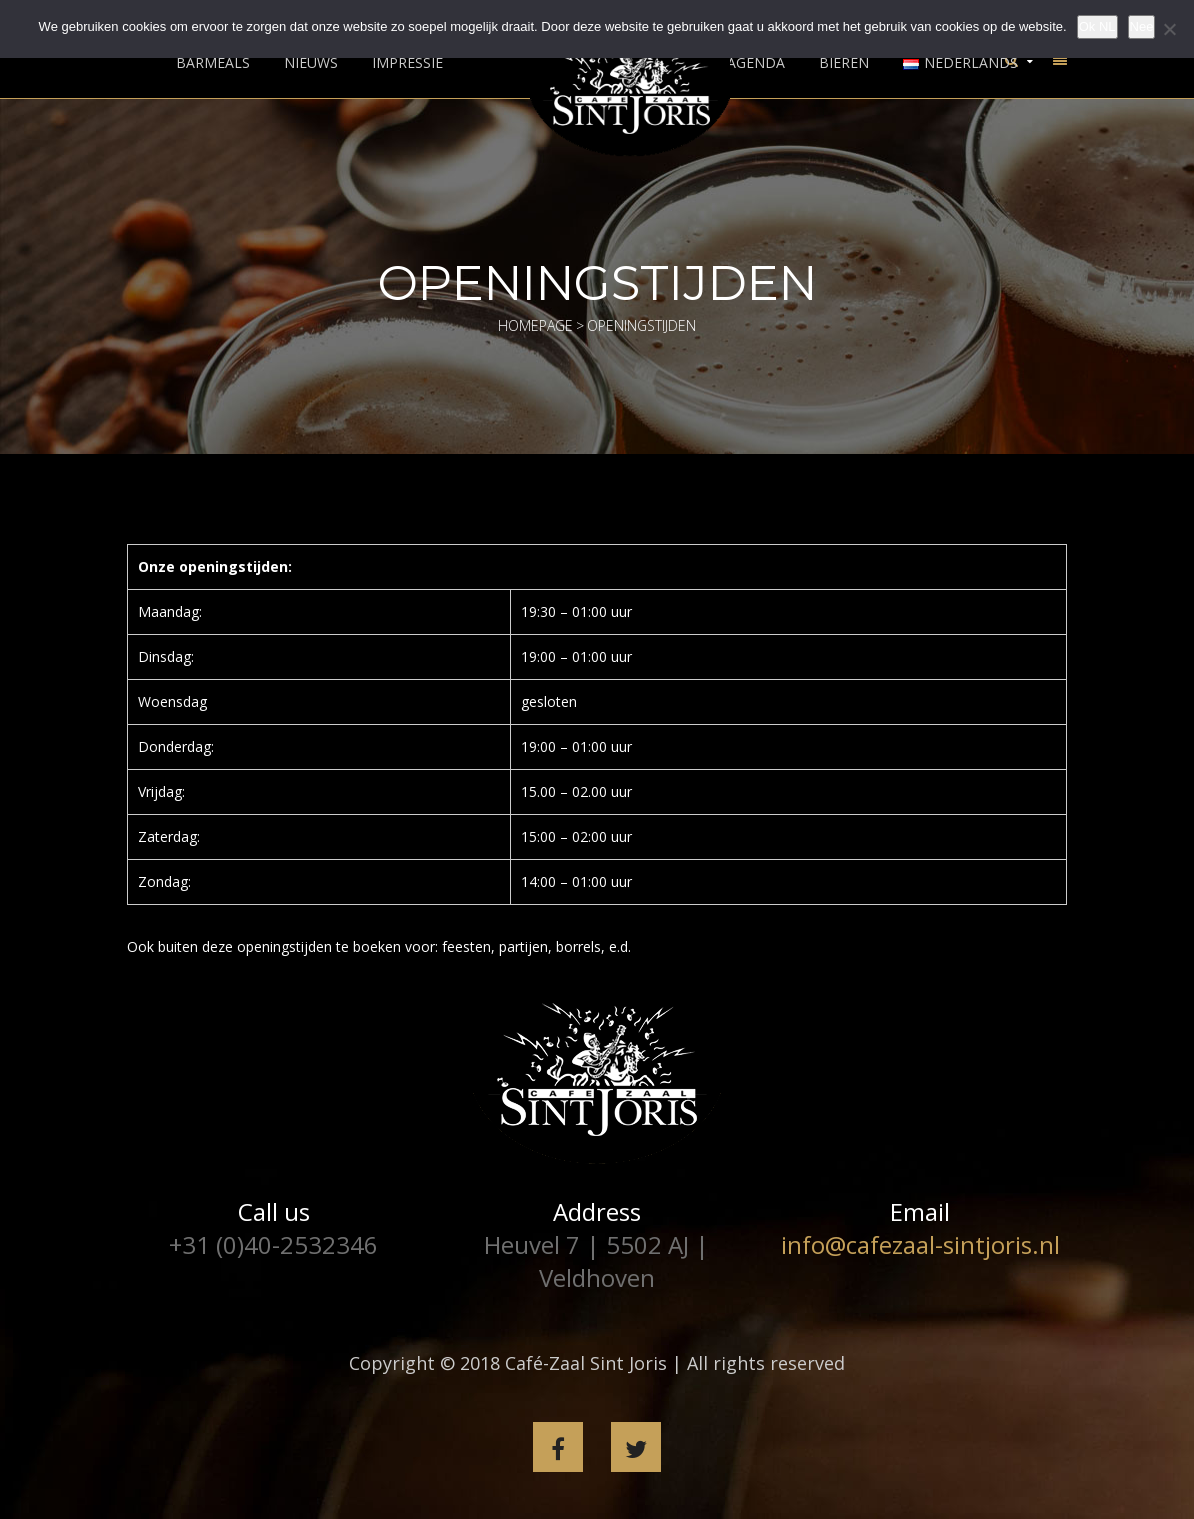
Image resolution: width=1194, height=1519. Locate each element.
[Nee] (1169, 29)
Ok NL (1097, 26)
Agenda (756, 62)
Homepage (535, 325)
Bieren (844, 62)
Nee (1142, 26)
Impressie (407, 62)
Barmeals (213, 62)
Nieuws (311, 62)
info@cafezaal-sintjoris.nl (920, 1244)
